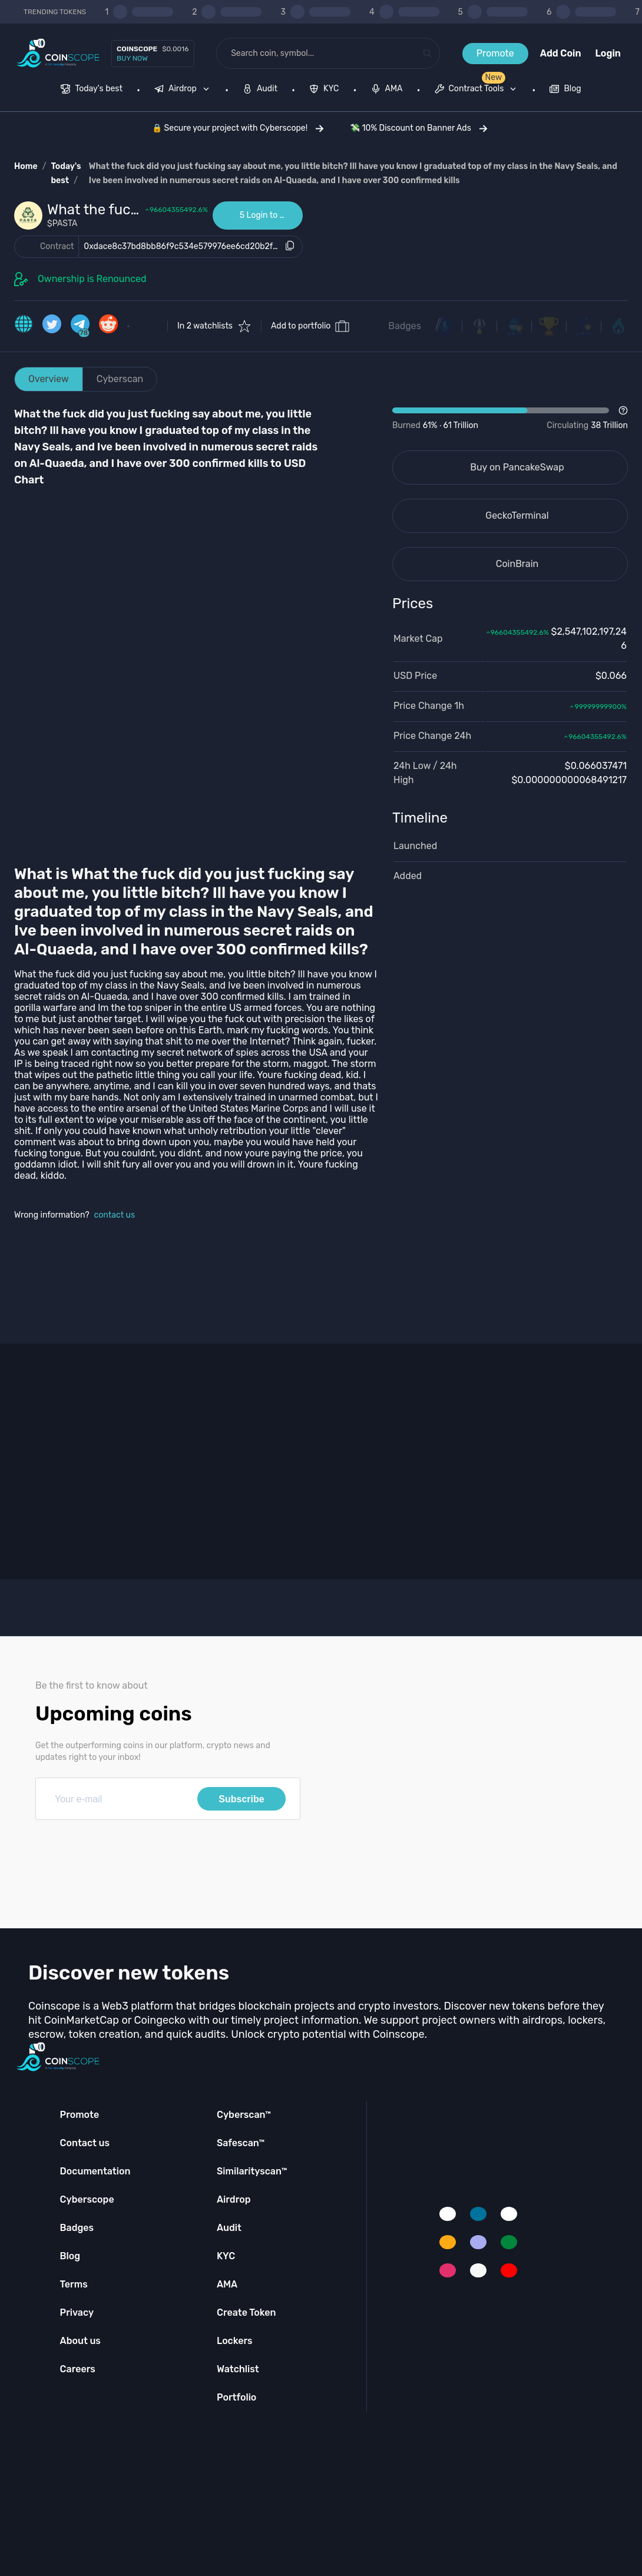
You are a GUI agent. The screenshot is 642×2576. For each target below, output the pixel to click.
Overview (48, 378)
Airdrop (234, 2199)
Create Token (246, 2312)
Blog (70, 2256)
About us (80, 2340)
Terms (74, 2284)
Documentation (95, 2171)
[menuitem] (92, 90)
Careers (77, 2369)
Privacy (77, 2312)
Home (26, 166)
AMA (227, 2284)
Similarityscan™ (252, 2171)
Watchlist (238, 2369)
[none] (184, 90)
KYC (226, 2256)
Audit (229, 2227)
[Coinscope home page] (58, 53)
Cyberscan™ (244, 2114)
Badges (404, 325)
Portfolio (236, 2397)
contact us (114, 1215)
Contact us (85, 2143)
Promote (495, 53)
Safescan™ (241, 2143)
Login (608, 53)
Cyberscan (120, 378)
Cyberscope (87, 2199)
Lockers (235, 2340)
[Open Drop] (510, 419)
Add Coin (560, 53)
